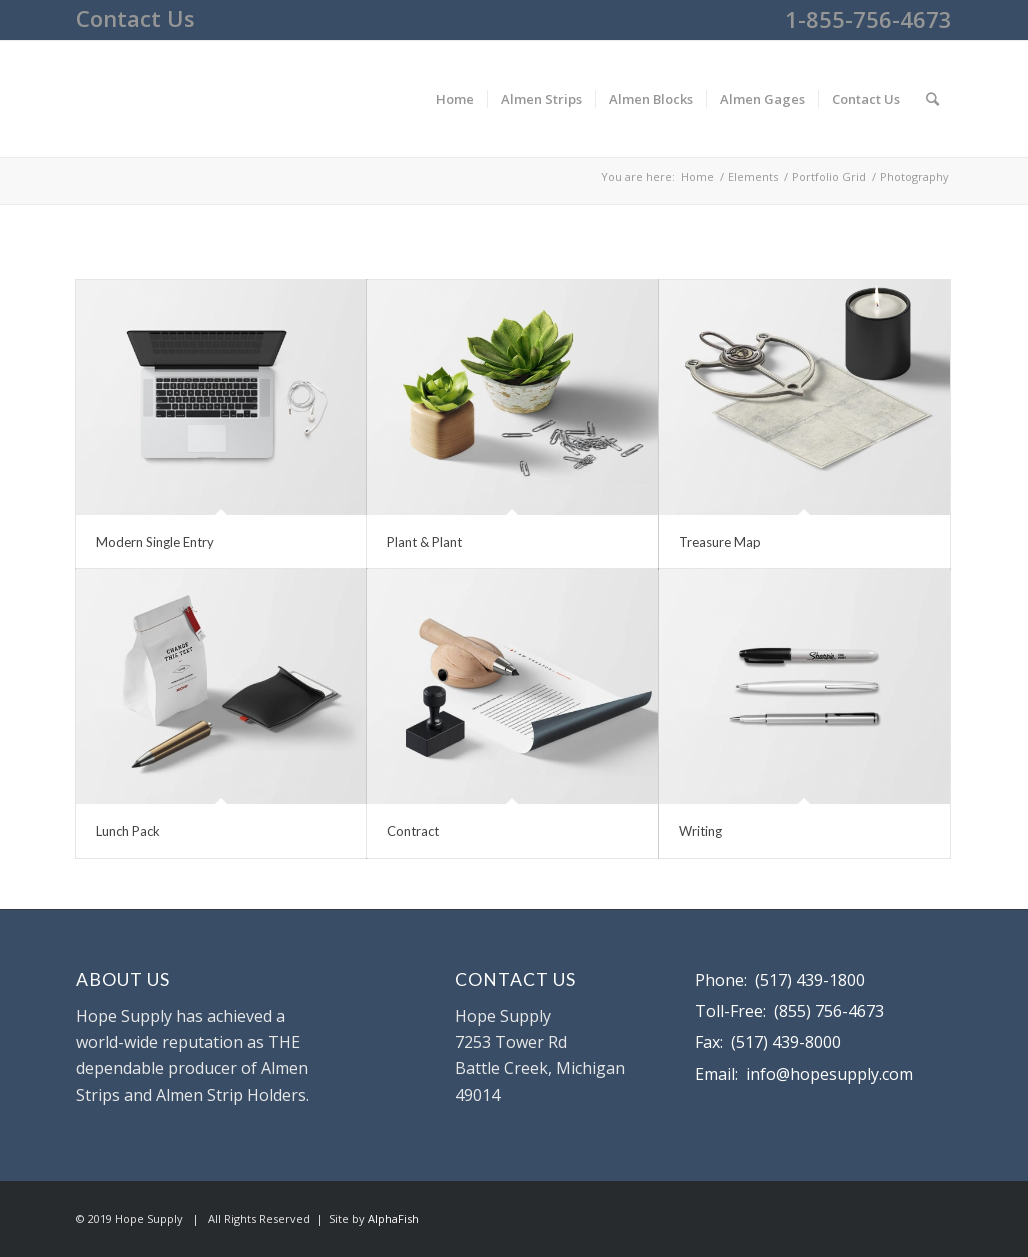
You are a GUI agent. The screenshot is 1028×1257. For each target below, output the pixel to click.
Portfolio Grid (829, 176)
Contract (413, 831)
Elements (753, 176)
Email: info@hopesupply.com (804, 1074)
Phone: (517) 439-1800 (780, 980)
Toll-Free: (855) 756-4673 (789, 1011)
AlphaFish (393, 1218)
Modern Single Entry (155, 542)
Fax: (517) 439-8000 (768, 1042)
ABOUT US (123, 979)
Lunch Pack (128, 831)
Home (697, 176)
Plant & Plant (424, 542)
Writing (700, 831)
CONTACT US (515, 979)
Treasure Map (720, 542)
